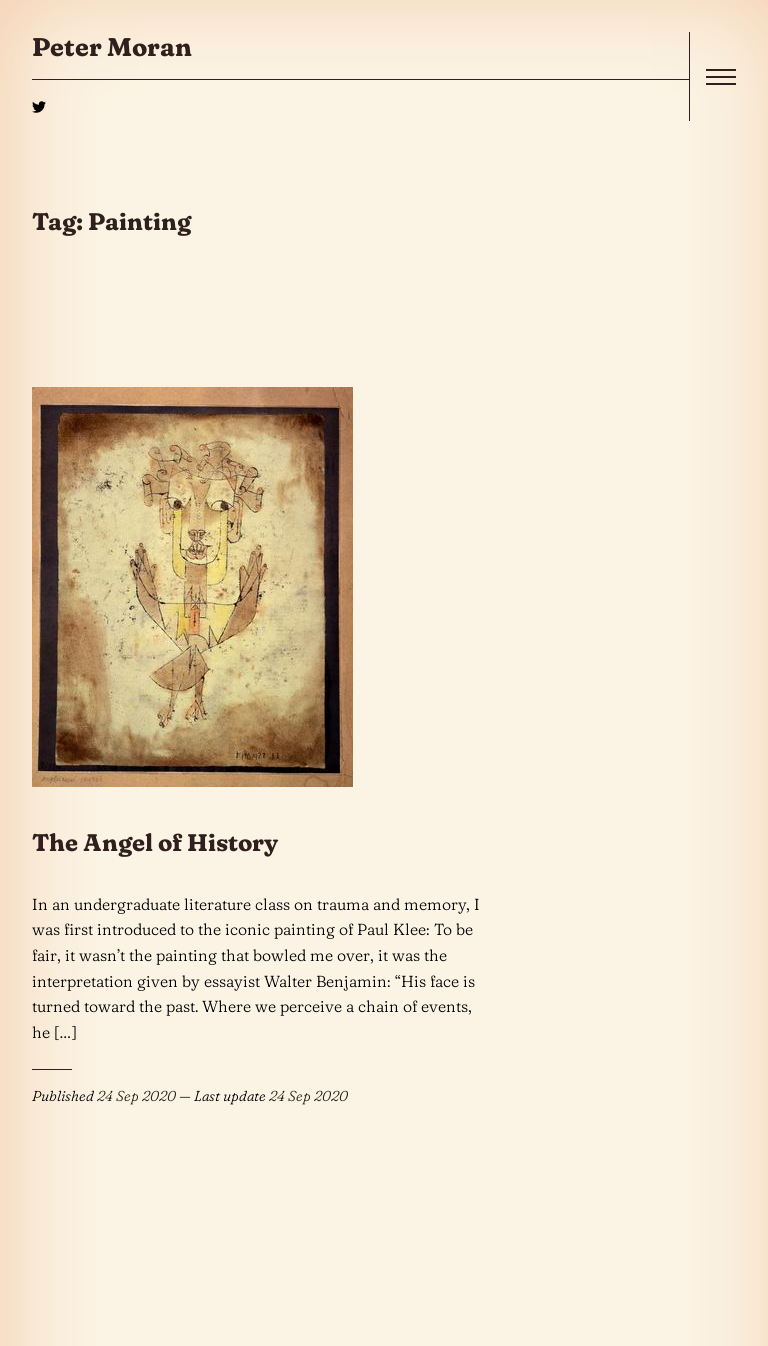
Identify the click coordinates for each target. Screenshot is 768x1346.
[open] (721, 77)
